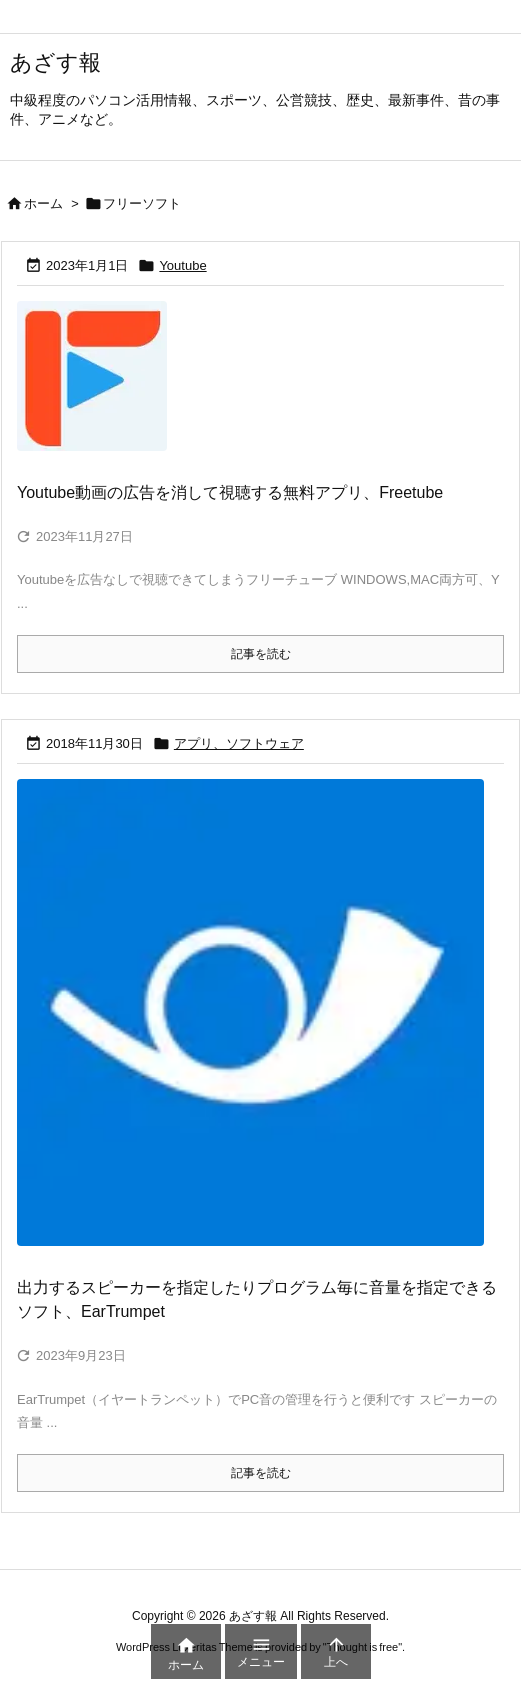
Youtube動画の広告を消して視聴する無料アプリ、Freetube (230, 492)
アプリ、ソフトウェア (239, 743)
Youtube (182, 265)
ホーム (43, 203)
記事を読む (261, 654)
